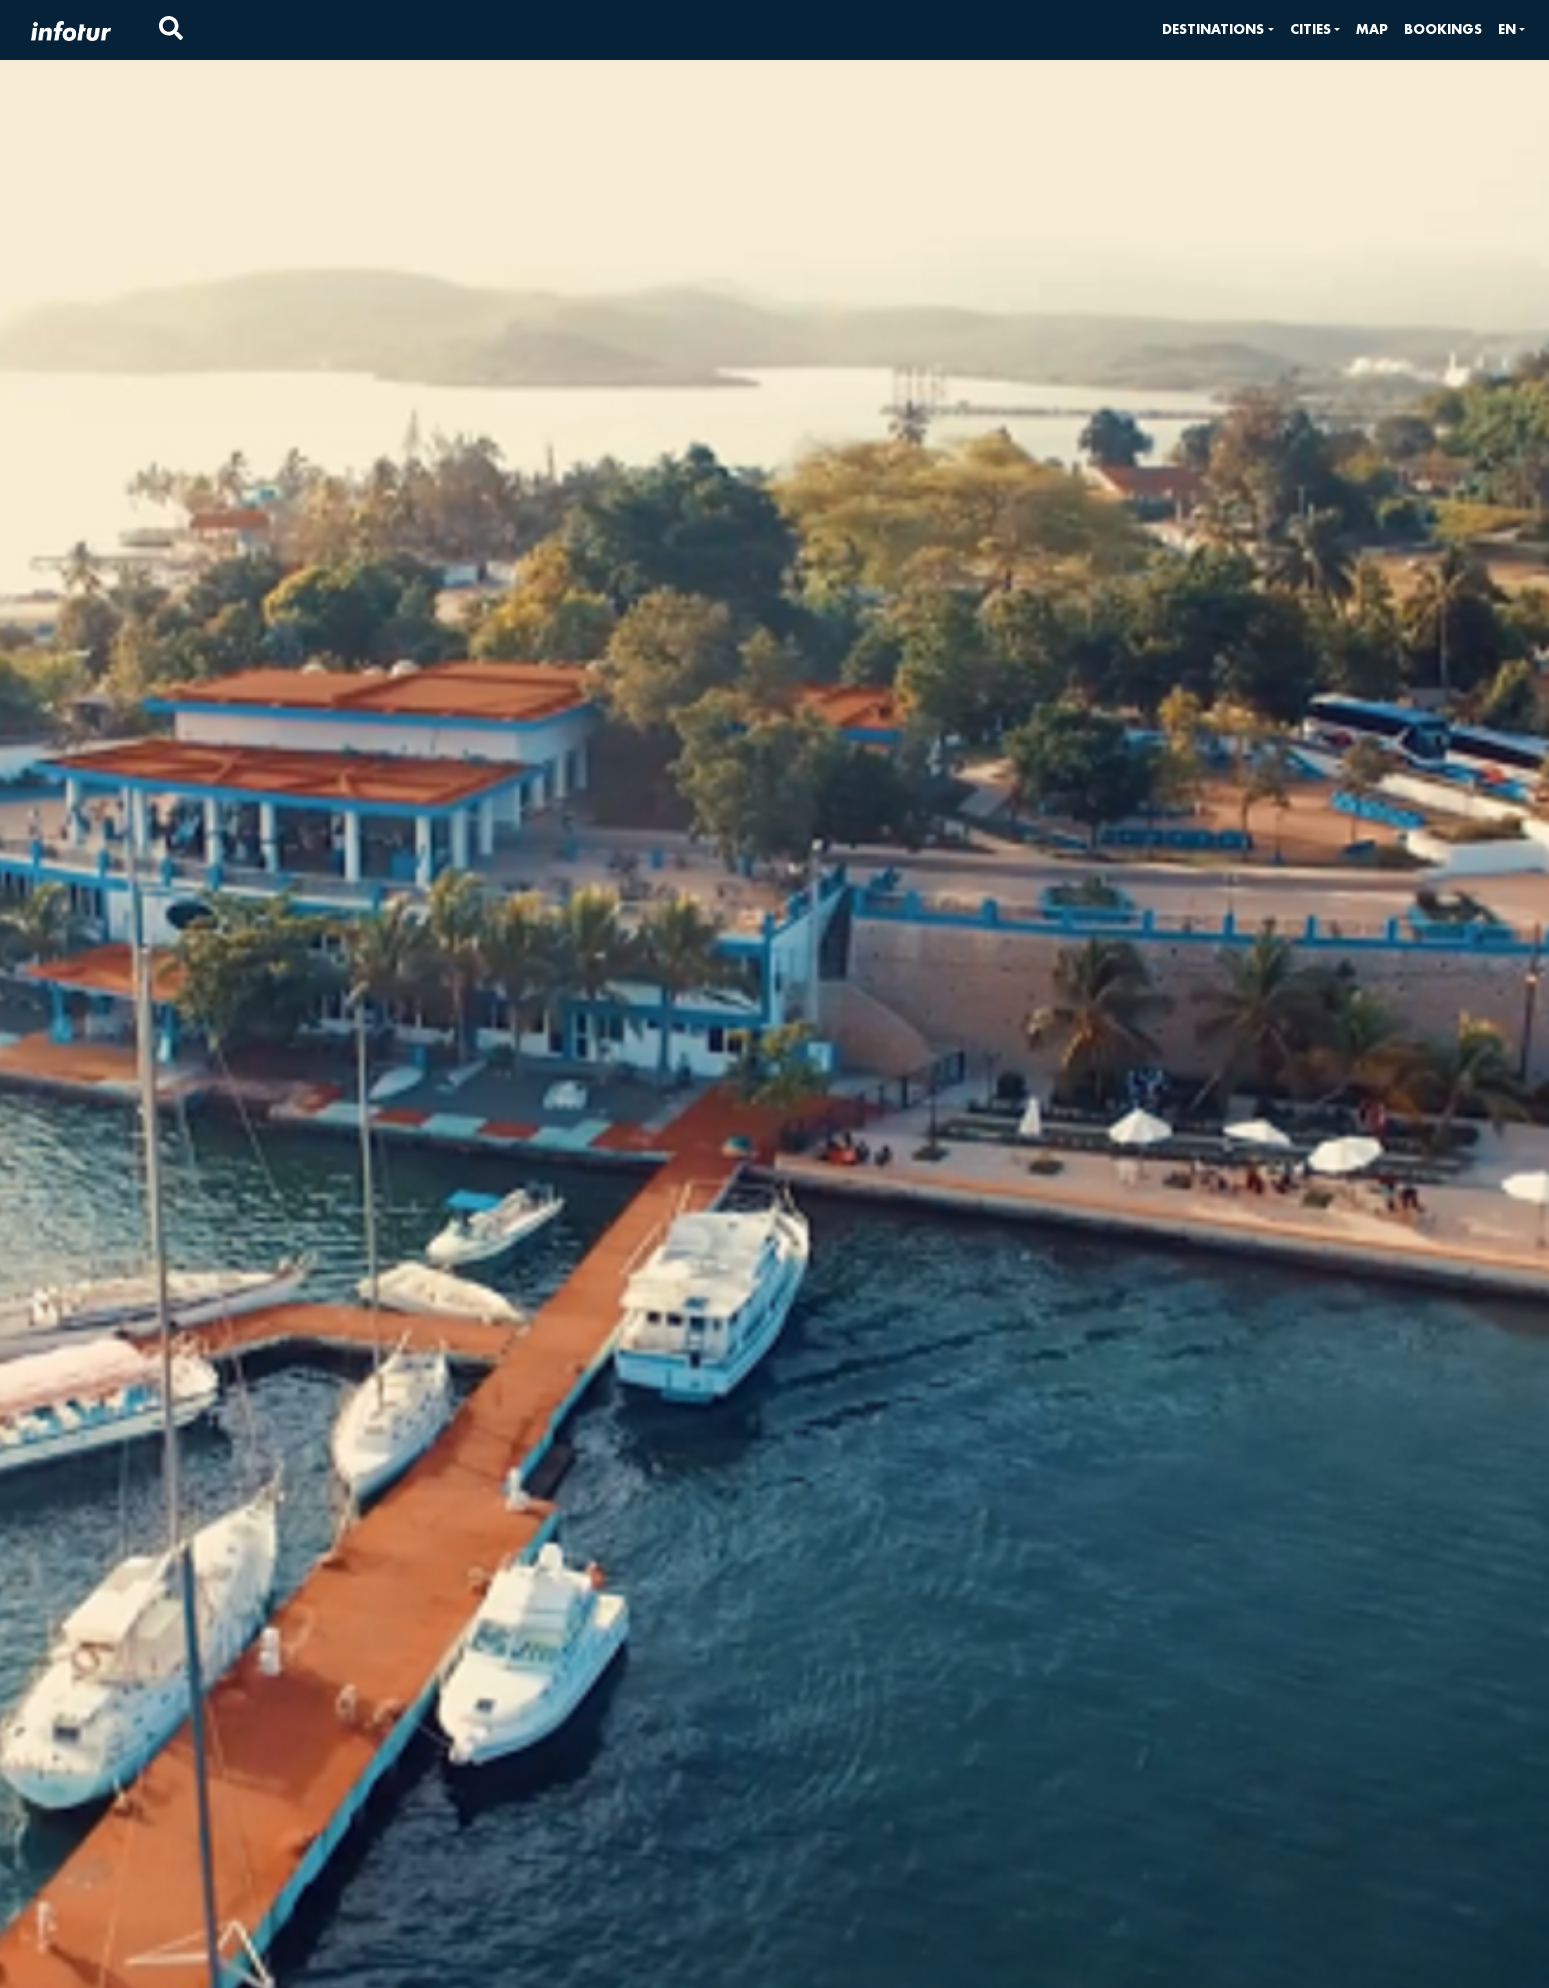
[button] (1217, 29)
